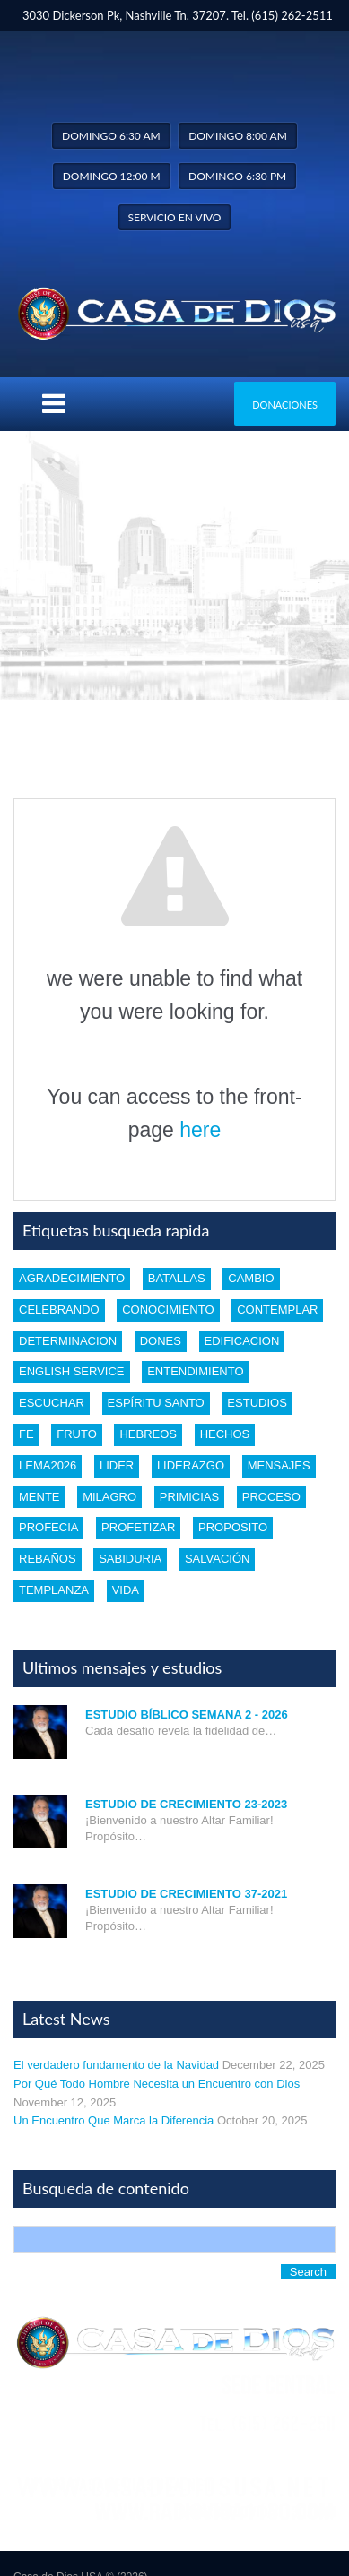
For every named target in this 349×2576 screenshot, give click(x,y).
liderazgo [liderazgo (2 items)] (190, 1465)
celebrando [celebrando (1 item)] (59, 1309)
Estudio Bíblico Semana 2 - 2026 (186, 1714)
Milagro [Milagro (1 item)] (109, 1496)
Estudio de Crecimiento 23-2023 (186, 1804)
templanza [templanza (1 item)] (54, 1590)
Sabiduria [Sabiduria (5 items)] (130, 1558)
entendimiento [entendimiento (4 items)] (195, 1371)
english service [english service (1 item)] (72, 1371)
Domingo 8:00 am (237, 135)
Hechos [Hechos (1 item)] (225, 1434)
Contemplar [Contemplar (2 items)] (277, 1309)
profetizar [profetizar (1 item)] (138, 1527)
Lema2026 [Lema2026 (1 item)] (47, 1465)
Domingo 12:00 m (112, 176)
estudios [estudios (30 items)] (256, 1402)
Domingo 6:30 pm (237, 176)
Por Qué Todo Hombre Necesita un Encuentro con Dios (156, 2083)
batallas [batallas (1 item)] (176, 1278)
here (200, 1130)
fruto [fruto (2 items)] (77, 1434)
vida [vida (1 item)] (125, 1590)
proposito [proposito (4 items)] (232, 1527)
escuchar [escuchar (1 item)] (51, 1402)
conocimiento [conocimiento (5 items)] (168, 1309)
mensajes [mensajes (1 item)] (279, 1465)
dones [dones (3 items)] (160, 1341)
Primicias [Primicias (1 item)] (189, 1496)
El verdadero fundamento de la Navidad (116, 2065)
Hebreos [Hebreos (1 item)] (148, 1434)
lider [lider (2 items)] (117, 1465)
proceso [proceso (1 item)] (271, 1496)
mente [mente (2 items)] (39, 1496)
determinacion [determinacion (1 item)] (68, 1341)
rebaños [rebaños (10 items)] (47, 1558)
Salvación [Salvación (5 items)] (217, 1558)
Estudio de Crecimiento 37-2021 (186, 1893)
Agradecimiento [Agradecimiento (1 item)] (72, 1278)
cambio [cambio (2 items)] (251, 1278)
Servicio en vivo (175, 217)
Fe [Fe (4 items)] (26, 1434)
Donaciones (285, 404)
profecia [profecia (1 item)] (48, 1527)
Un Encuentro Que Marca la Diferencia (113, 2120)
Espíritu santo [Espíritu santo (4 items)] (156, 1402)
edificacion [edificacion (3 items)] (242, 1341)
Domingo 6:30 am (111, 135)
